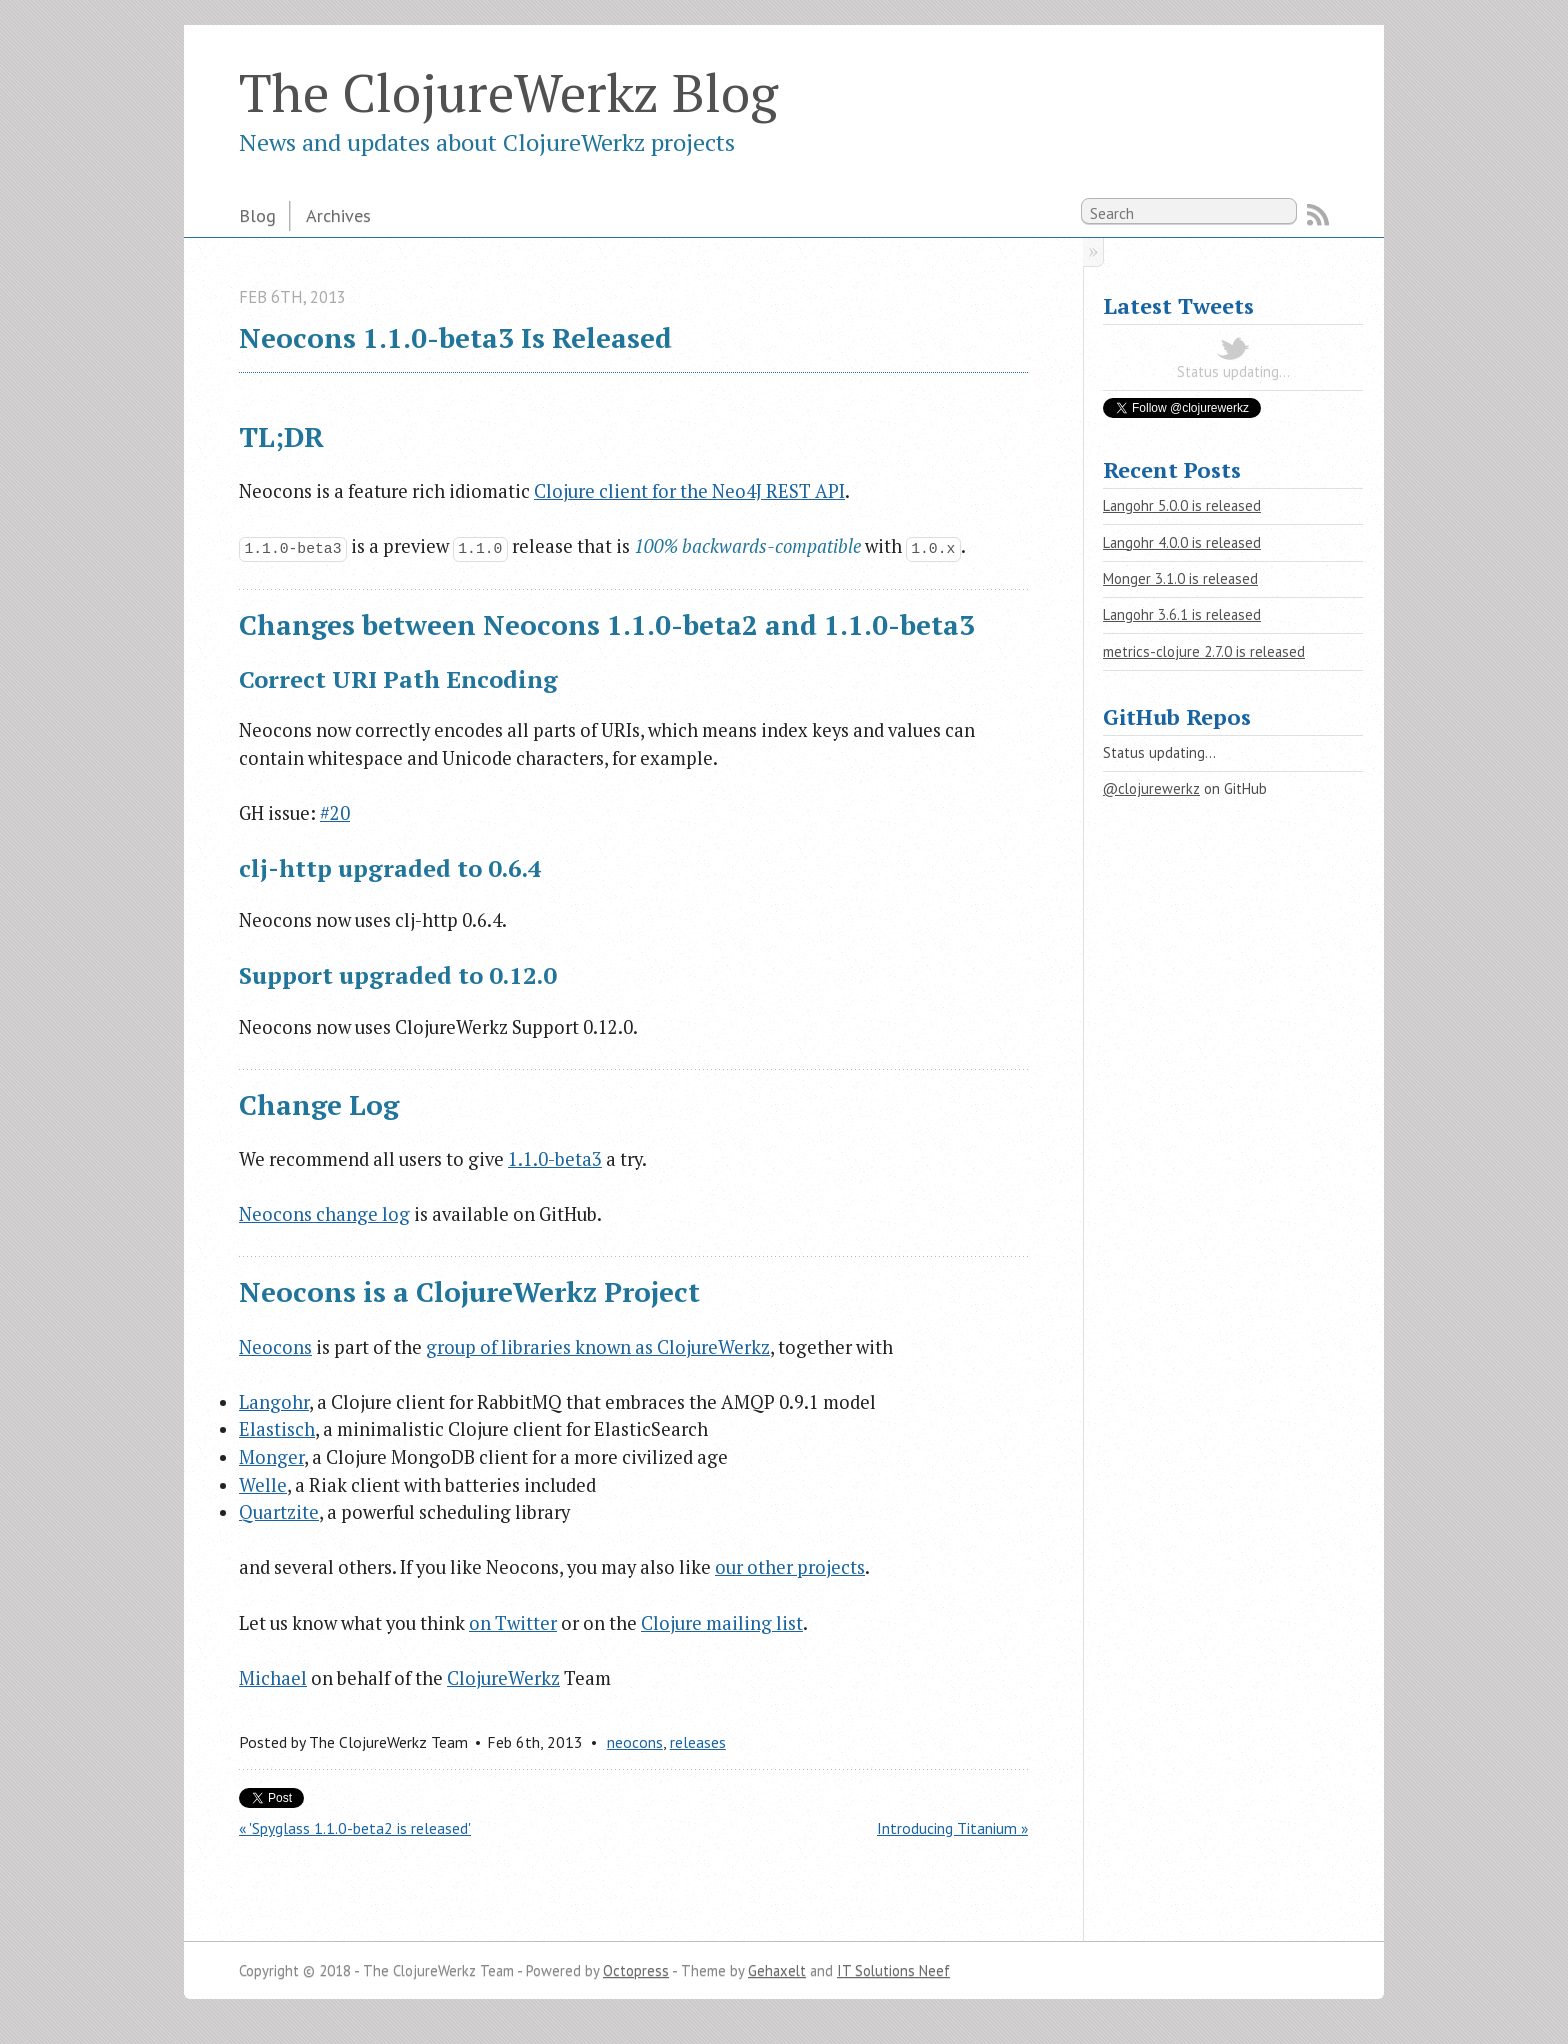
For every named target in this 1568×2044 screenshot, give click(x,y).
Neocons (275, 1347)
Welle (263, 1485)
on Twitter (513, 1623)
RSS (1318, 215)
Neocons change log (324, 1214)
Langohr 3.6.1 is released (1182, 614)
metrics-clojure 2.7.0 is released (1204, 651)
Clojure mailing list (722, 1623)
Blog (257, 215)
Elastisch (277, 1429)
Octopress (636, 1970)
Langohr (274, 1402)
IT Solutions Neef (893, 1970)
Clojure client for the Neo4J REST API (689, 491)
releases (698, 1742)
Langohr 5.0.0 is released (1182, 505)
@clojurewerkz (1151, 788)
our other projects (790, 1567)
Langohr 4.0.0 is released (1182, 542)
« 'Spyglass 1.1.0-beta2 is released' (355, 1828)
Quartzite (279, 1512)
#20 (335, 813)
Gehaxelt (777, 1970)
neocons (635, 1742)
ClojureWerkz (503, 1678)
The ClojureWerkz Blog (508, 92)
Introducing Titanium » (952, 1828)
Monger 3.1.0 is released (1180, 578)
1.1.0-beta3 (555, 1159)
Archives (338, 215)
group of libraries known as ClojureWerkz (598, 1347)
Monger (271, 1457)
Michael (273, 1678)
